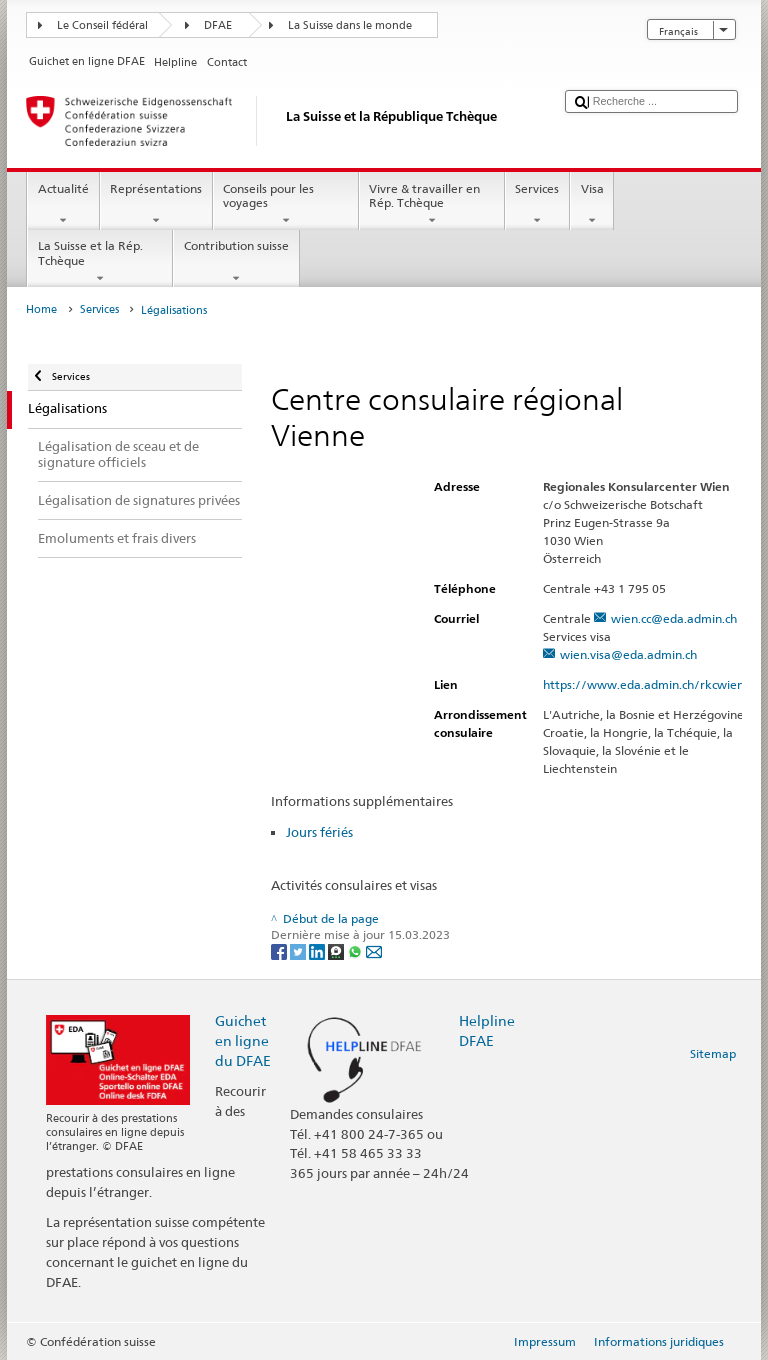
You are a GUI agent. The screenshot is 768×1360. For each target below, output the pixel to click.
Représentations (156, 205)
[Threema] (337, 950)
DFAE (218, 25)
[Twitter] (299, 950)
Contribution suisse (236, 262)
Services (537, 205)
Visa (592, 205)
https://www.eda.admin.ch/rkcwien (652, 684)
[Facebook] (280, 950)
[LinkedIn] (318, 950)
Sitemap (713, 1053)
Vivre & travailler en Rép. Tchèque (432, 205)
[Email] (374, 950)
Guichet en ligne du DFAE (243, 1040)
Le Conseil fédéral (102, 25)
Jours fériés (319, 832)
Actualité (63, 205)
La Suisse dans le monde (350, 25)
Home (41, 309)
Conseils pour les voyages (286, 205)
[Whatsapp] (356, 950)
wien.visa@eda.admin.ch (628, 654)
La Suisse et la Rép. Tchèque (100, 262)
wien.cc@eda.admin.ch (674, 618)
